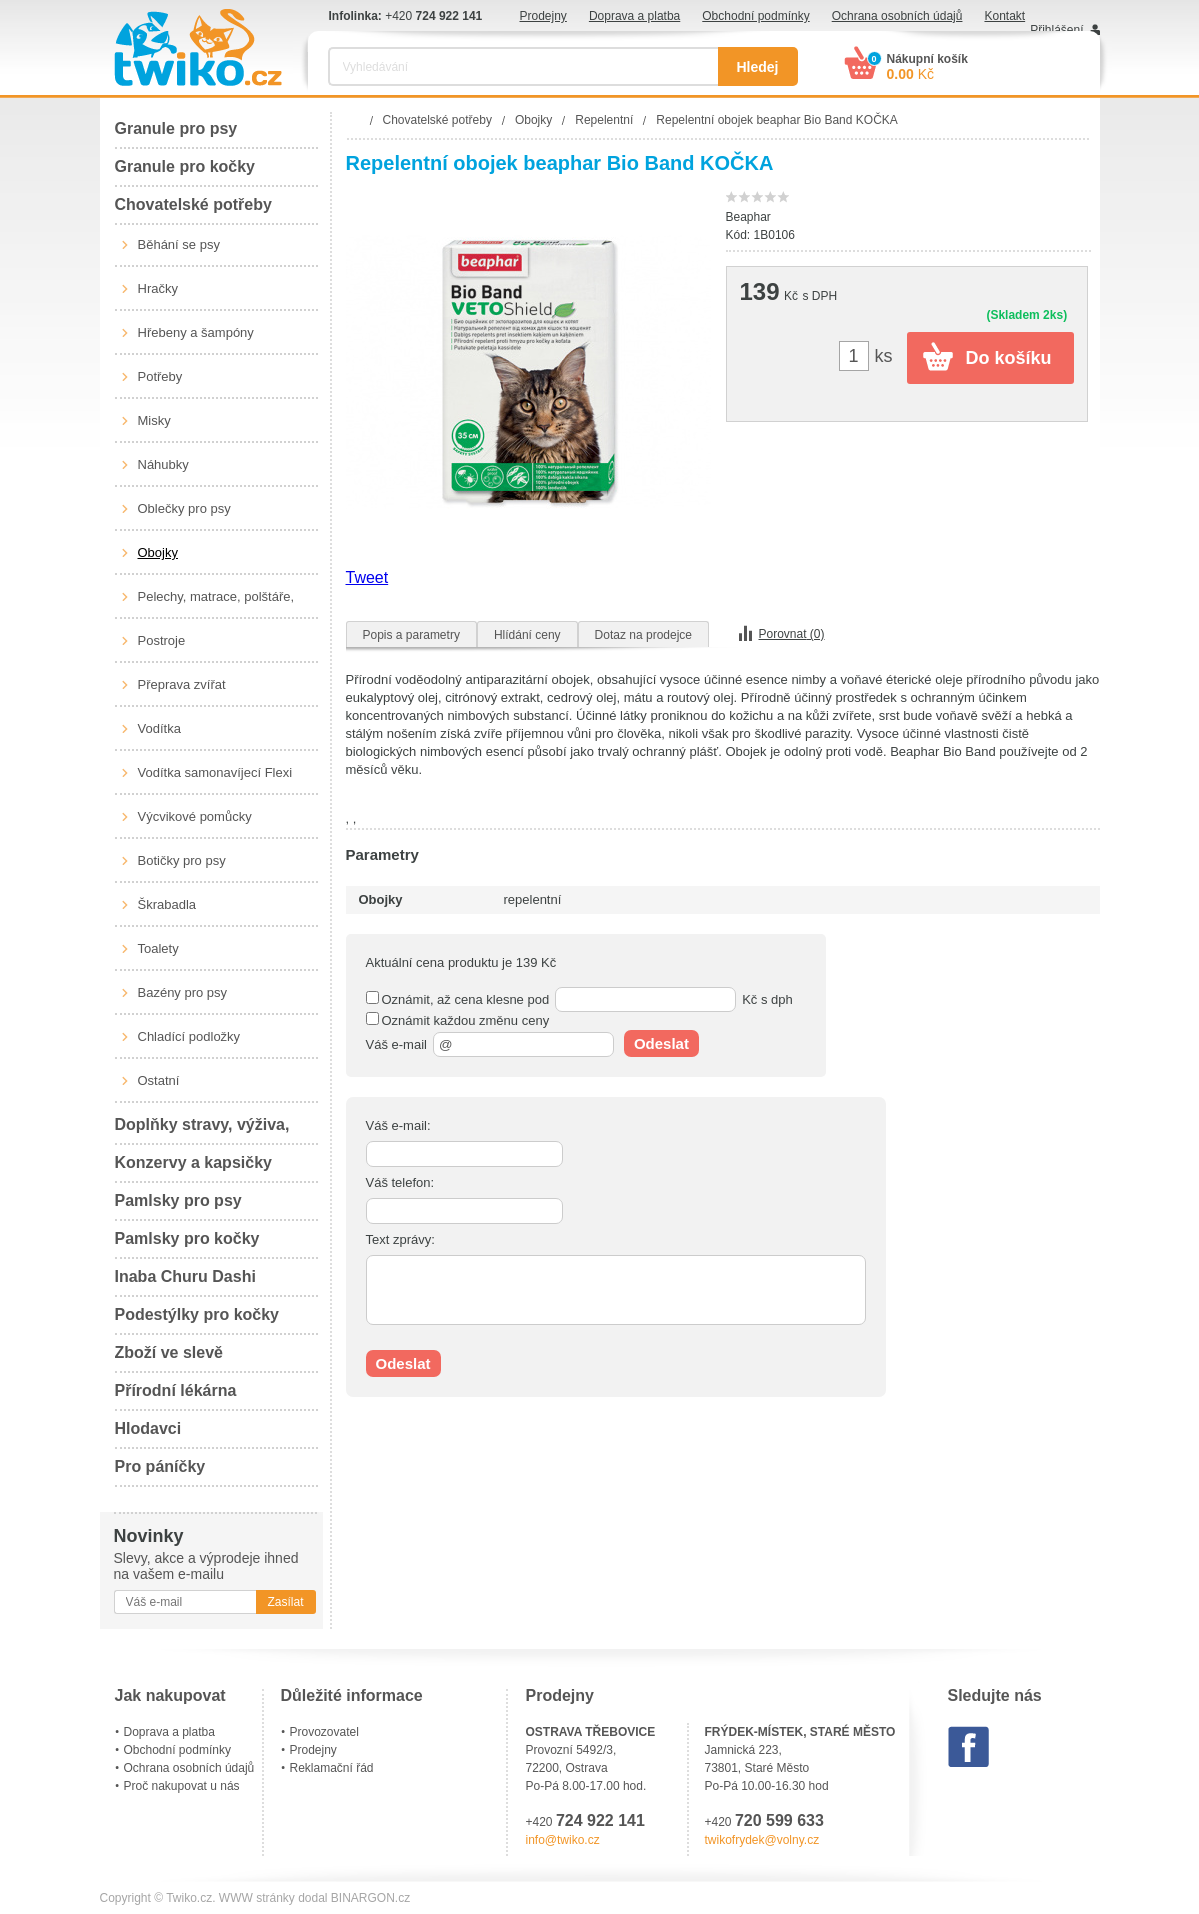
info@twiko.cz (563, 1840)
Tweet (367, 577)
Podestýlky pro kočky (197, 1314)
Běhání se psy (179, 244)
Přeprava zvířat (182, 684)
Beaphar (748, 217)
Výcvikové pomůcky (195, 816)
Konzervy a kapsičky (193, 1162)
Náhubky (163, 464)
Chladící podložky (189, 1036)
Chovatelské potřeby (193, 204)
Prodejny (543, 16)
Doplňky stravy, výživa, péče (202, 1130)
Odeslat (661, 1043)
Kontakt (1004, 16)
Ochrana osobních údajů (897, 16)
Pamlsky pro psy (178, 1200)
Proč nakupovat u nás (182, 1786)
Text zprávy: (400, 1239)
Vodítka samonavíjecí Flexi (215, 772)
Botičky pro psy (182, 860)
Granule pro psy (176, 128)
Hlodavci (148, 1428)
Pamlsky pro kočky (187, 1238)
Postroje (162, 640)
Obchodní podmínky (755, 16)
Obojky (158, 552)
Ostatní (159, 1080)
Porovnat (792, 634)
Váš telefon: (400, 1182)
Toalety (158, 948)
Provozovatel (324, 1732)
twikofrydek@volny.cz (762, 1840)
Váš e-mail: (398, 1125)
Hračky (158, 288)
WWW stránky (257, 1898)
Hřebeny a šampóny (196, 332)
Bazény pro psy (183, 992)
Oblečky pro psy (184, 508)
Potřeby (160, 376)
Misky (154, 420)
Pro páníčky (160, 1466)
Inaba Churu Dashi (185, 1276)
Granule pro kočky (185, 166)
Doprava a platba (634, 16)
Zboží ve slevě (169, 1352)
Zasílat (285, 1602)
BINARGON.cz (370, 1898)
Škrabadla (167, 904)
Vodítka (159, 728)
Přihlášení (1056, 30)
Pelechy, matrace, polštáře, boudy (216, 604)
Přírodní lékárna (176, 1390)
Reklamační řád (332, 1768)
